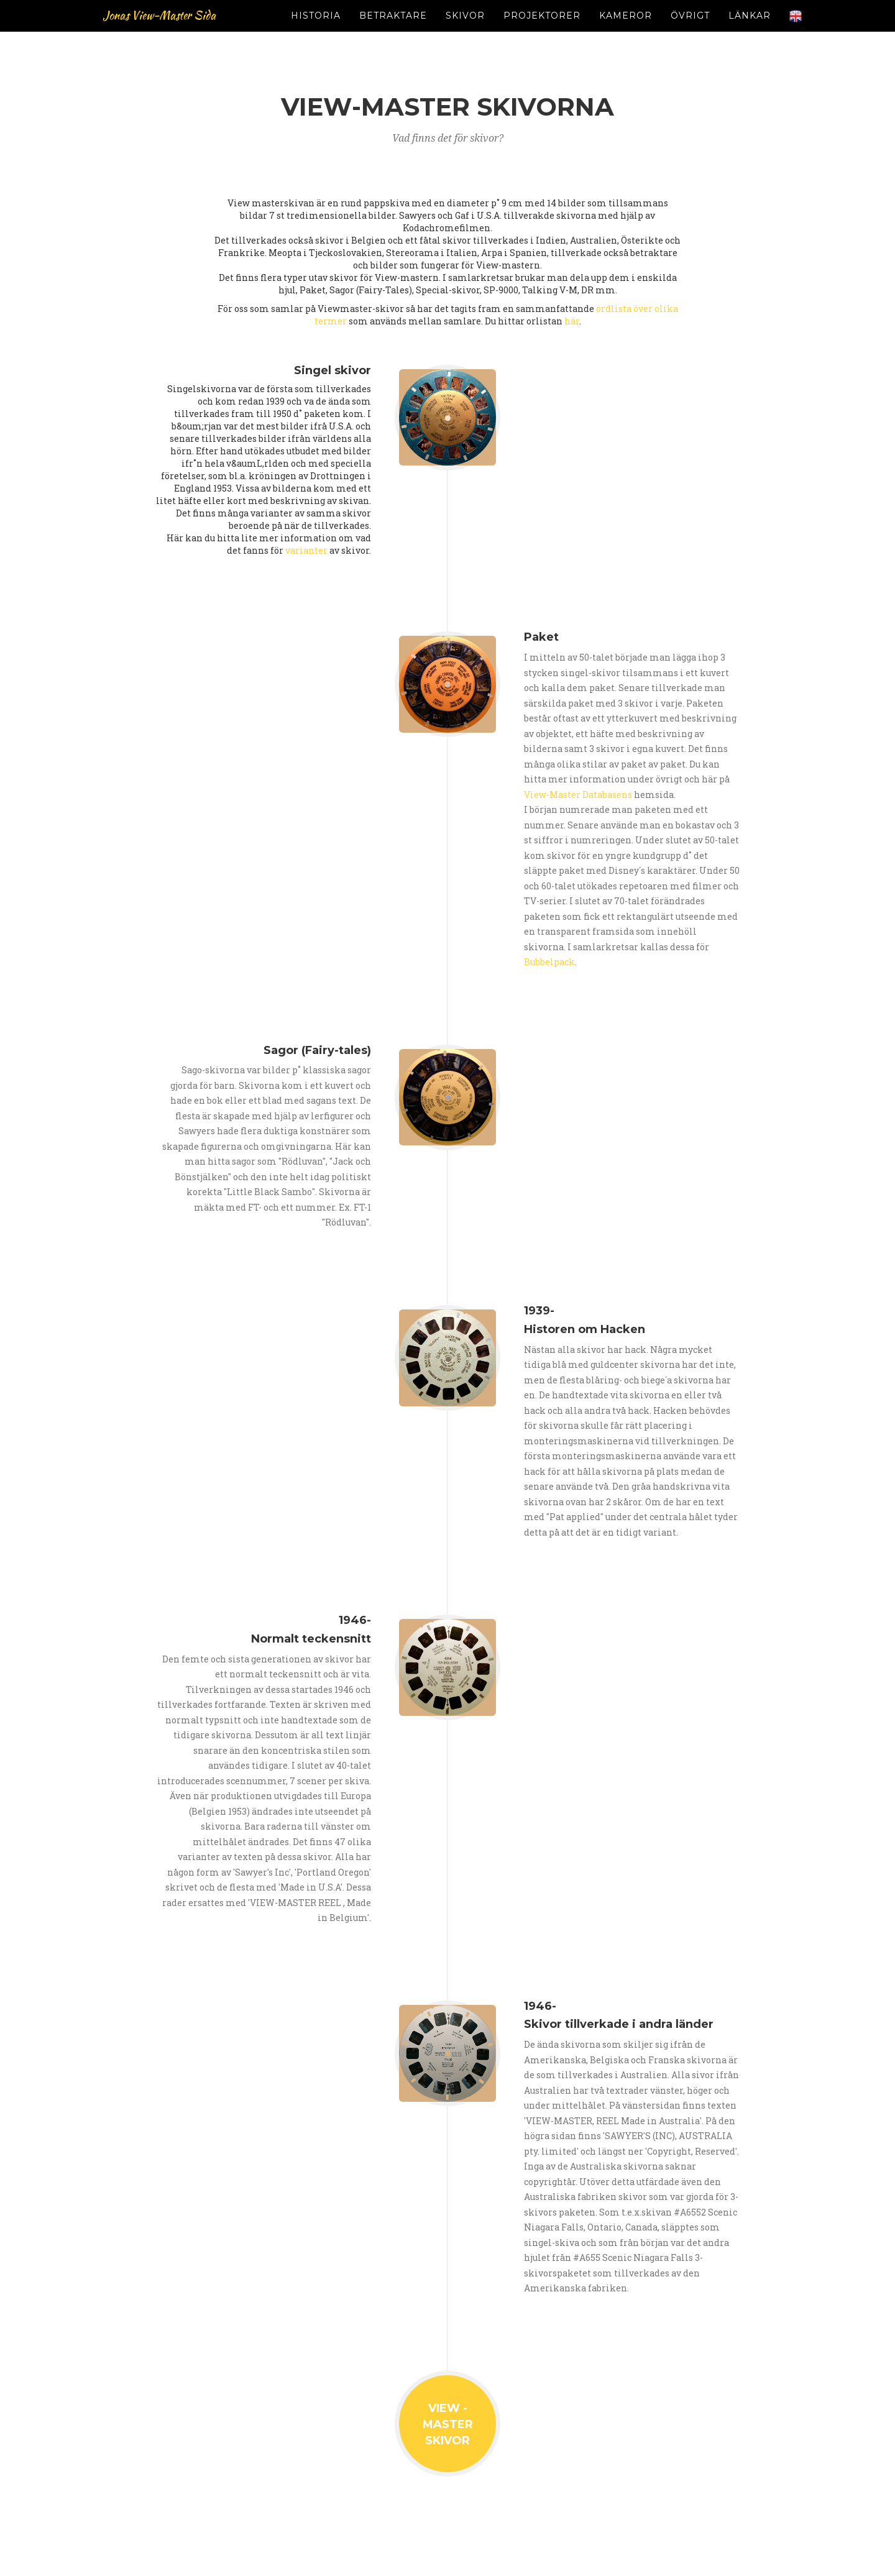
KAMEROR (625, 31)
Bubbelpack (549, 962)
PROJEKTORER (542, 31)
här (571, 321)
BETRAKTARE (393, 31)
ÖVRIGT (690, 31)
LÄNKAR (749, 31)
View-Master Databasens (578, 794)
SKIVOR (465, 31)
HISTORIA (316, 31)
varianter (306, 550)
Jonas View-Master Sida (179, 31)
